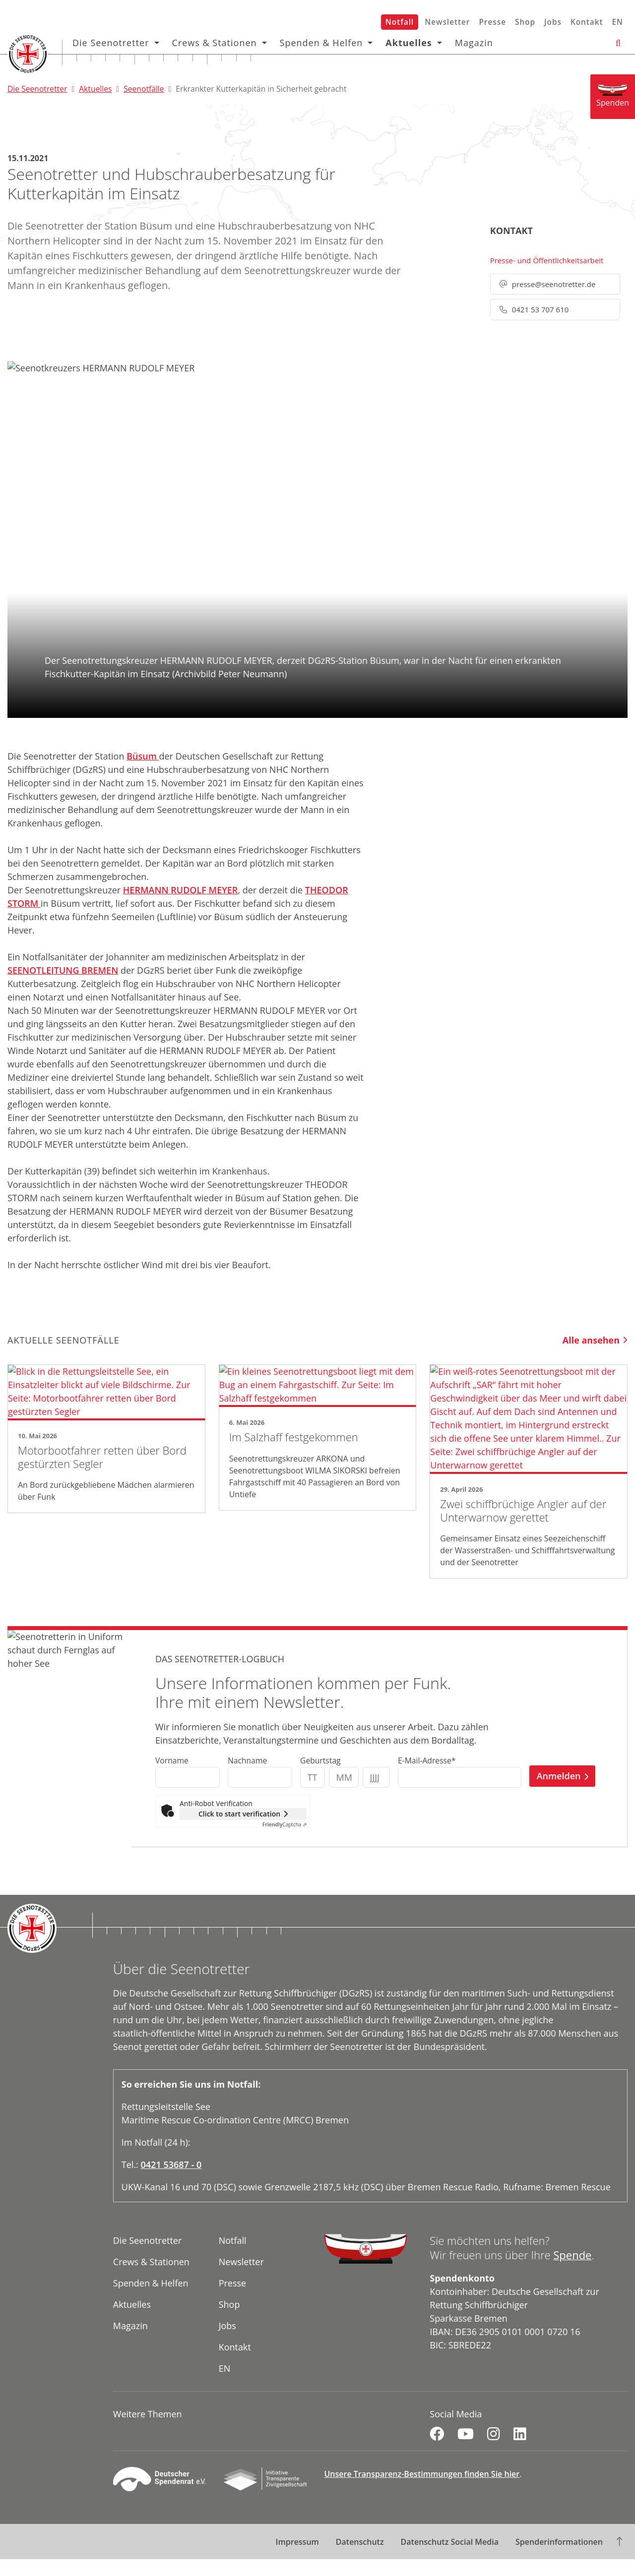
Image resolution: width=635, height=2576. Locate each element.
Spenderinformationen (559, 2558)
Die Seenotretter (112, 43)
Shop (525, 22)
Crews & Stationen (216, 43)
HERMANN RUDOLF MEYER (180, 890)
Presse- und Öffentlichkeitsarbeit (547, 260)
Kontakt (587, 22)
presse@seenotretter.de (548, 284)
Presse (492, 22)
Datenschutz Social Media (450, 2558)
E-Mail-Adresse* (426, 1777)
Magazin (475, 43)
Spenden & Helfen (323, 43)
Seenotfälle (144, 88)
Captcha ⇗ (284, 1841)
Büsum (143, 756)
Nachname (247, 1777)
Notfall (399, 22)
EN (617, 22)
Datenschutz (360, 2558)
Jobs (553, 22)
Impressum (297, 2558)
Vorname (172, 1777)
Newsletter (447, 22)
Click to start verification (239, 1830)
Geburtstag (320, 1777)
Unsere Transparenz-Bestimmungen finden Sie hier (421, 2490)
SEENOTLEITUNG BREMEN (62, 970)
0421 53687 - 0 (171, 2181)
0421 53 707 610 (534, 309)
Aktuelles (410, 43)
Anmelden (559, 1793)
